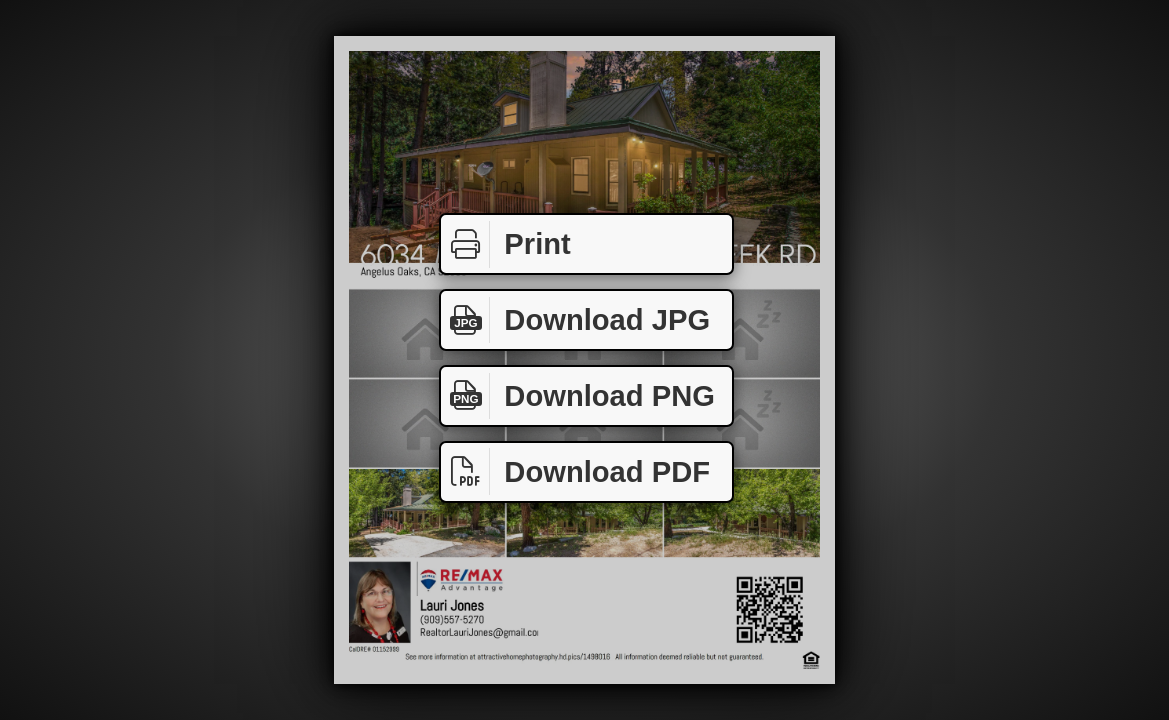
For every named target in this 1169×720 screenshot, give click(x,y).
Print (506, 244)
